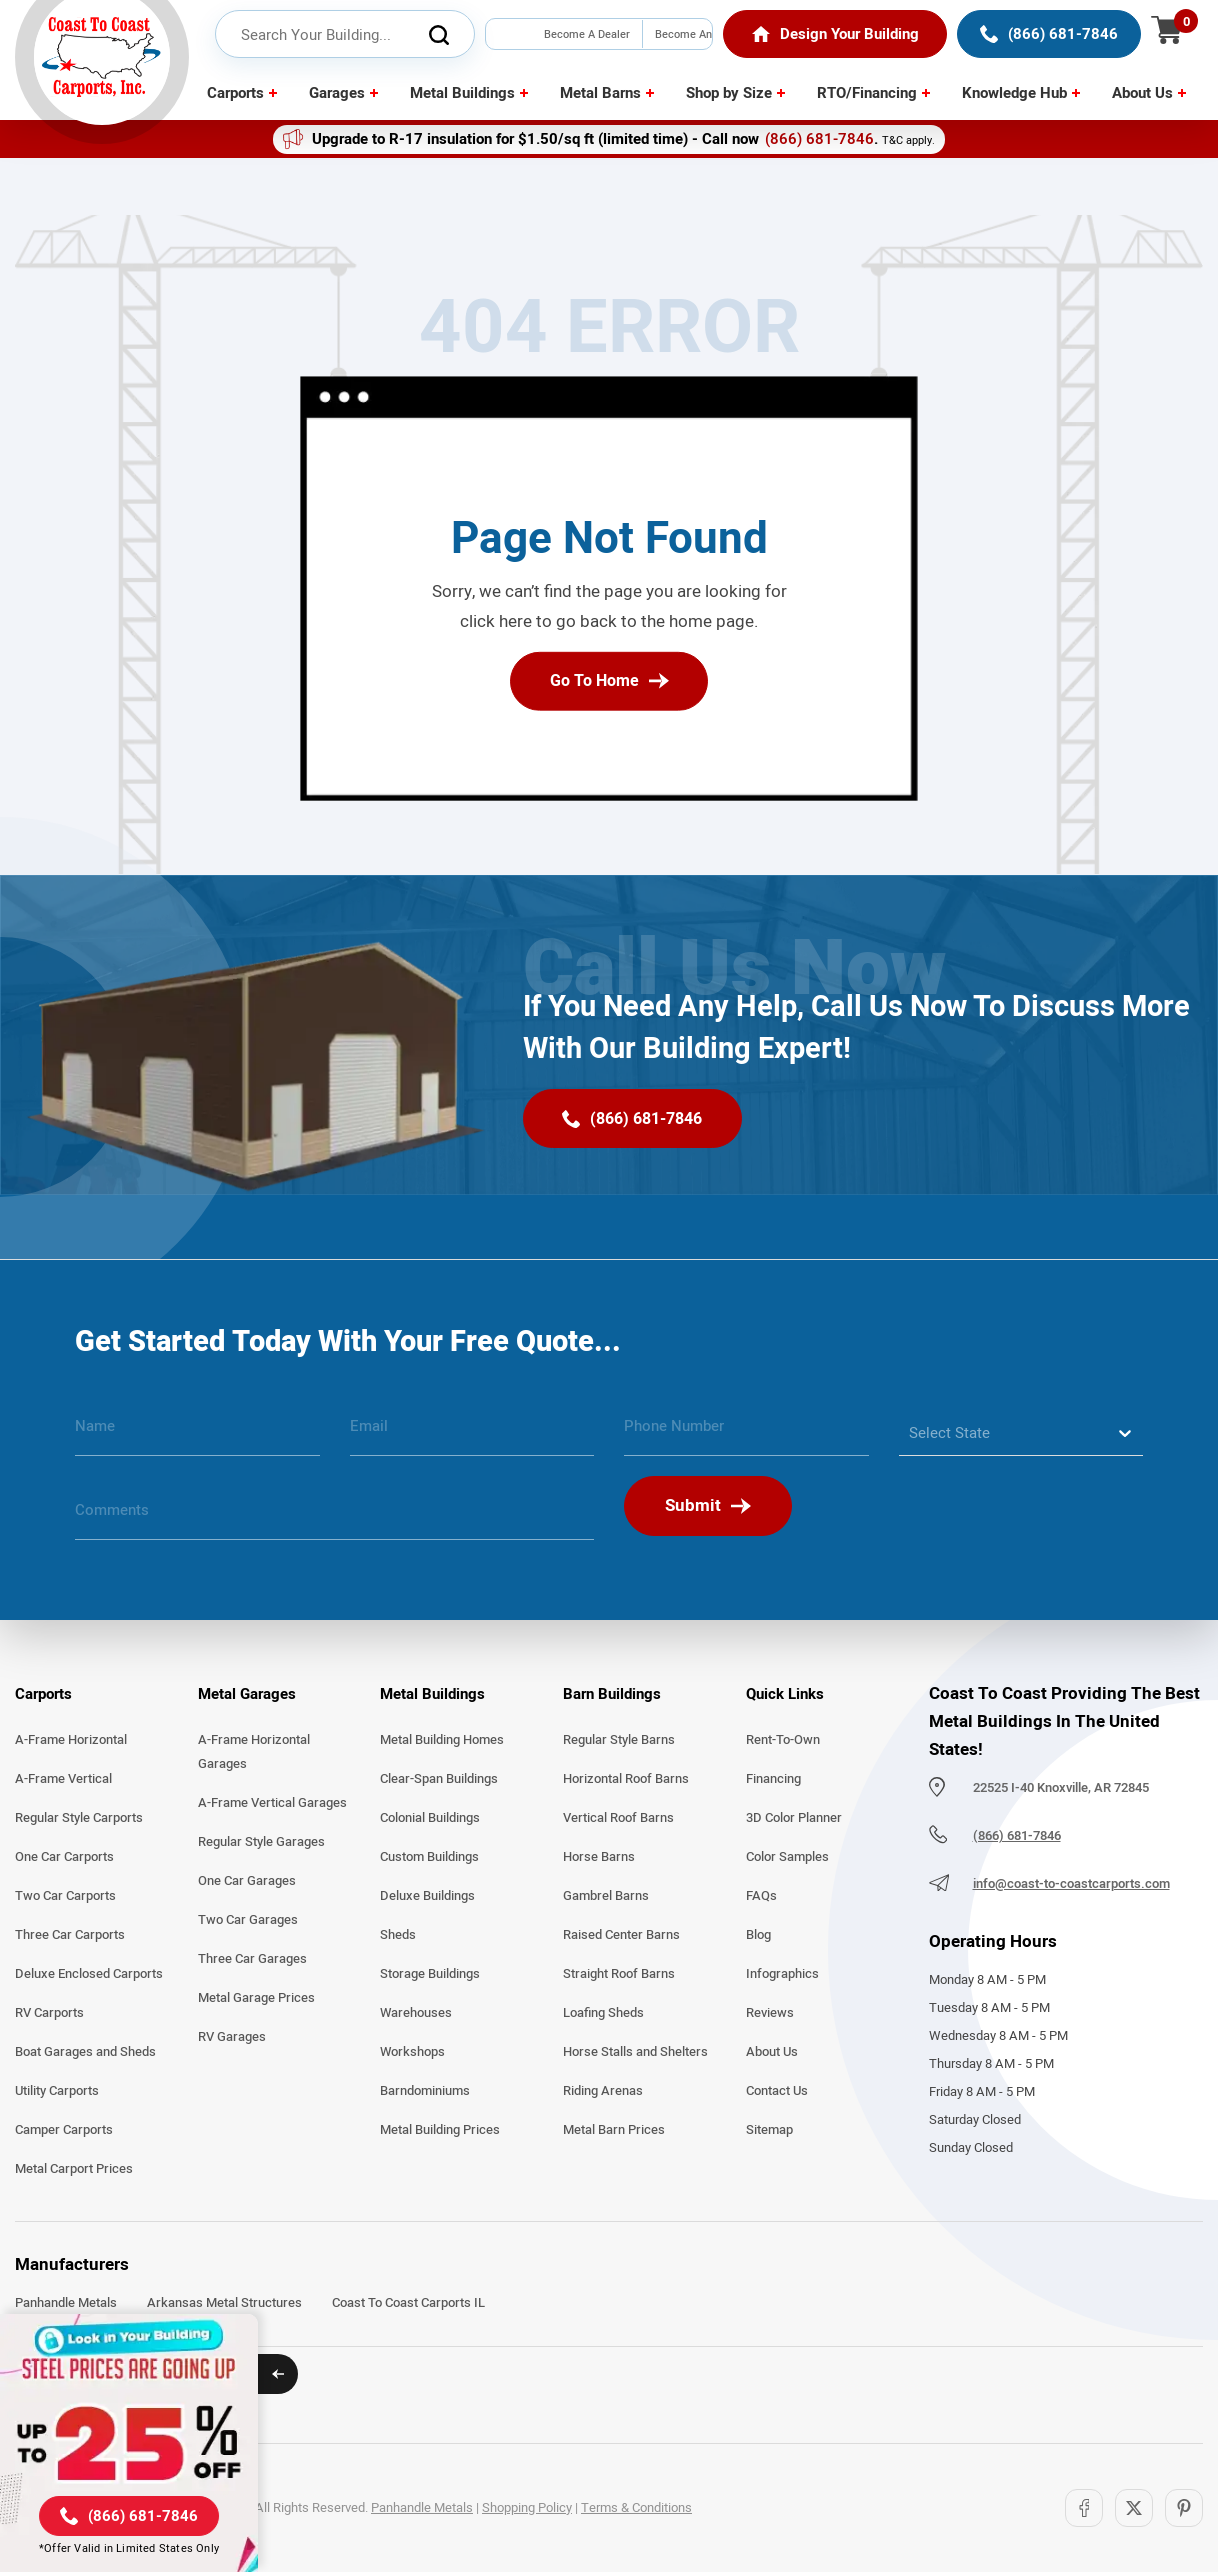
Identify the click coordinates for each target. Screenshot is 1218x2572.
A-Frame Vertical (63, 1779)
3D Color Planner (794, 1818)
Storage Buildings (430, 1974)
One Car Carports (64, 1857)
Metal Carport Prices (74, 2169)
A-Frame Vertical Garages (272, 1803)
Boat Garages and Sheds (85, 2052)
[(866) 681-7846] (1049, 34)
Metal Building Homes (442, 1740)
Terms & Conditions (636, 2508)
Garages (337, 93)
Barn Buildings (612, 1694)
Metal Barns (600, 93)
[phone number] (746, 1434)
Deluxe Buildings (427, 1896)
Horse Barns (599, 1857)
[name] (197, 1434)
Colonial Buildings (430, 1818)
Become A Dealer (587, 34)
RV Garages (232, 2037)
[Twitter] (1134, 2508)
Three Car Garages (252, 1959)
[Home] (835, 34)
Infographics (782, 1974)
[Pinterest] (1184, 2508)
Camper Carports (64, 2130)
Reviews (770, 2013)
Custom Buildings (429, 1857)
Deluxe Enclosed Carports (89, 1974)
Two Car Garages (248, 1920)
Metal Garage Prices (256, 1998)
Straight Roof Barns (619, 1974)
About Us (1142, 93)
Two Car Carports (65, 1896)
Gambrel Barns (606, 1896)
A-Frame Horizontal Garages (254, 1752)
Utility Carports (57, 2091)
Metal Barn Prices (614, 2130)
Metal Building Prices (440, 2130)
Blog (758, 1935)
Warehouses (416, 2013)
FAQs (761, 1896)
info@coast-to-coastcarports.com (1071, 1884)
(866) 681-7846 (819, 139)
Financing (773, 1779)
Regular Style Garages (261, 1842)
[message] (334, 1518)
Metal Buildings (462, 93)
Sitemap (769, 2130)
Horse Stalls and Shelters (635, 2052)
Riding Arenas (603, 2091)
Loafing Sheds (603, 2013)
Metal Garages (247, 1694)
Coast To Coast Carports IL (408, 2303)
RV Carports (49, 2013)
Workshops (412, 2052)
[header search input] (345, 35)
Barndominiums (425, 2091)
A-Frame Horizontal (71, 1740)
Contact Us (777, 2091)
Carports (235, 93)
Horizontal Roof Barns (626, 1779)
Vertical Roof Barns (618, 1818)
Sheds (398, 1935)
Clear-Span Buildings (439, 1779)
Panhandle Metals (66, 2303)
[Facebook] (1084, 2508)
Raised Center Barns (621, 1935)
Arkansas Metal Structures (224, 2303)
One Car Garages (247, 1881)
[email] (472, 1434)
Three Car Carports (70, 1935)
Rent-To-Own (783, 1740)
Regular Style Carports (79, 1818)
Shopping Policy (527, 2508)
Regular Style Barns (619, 1740)
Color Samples (787, 1857)
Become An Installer (683, 48)
